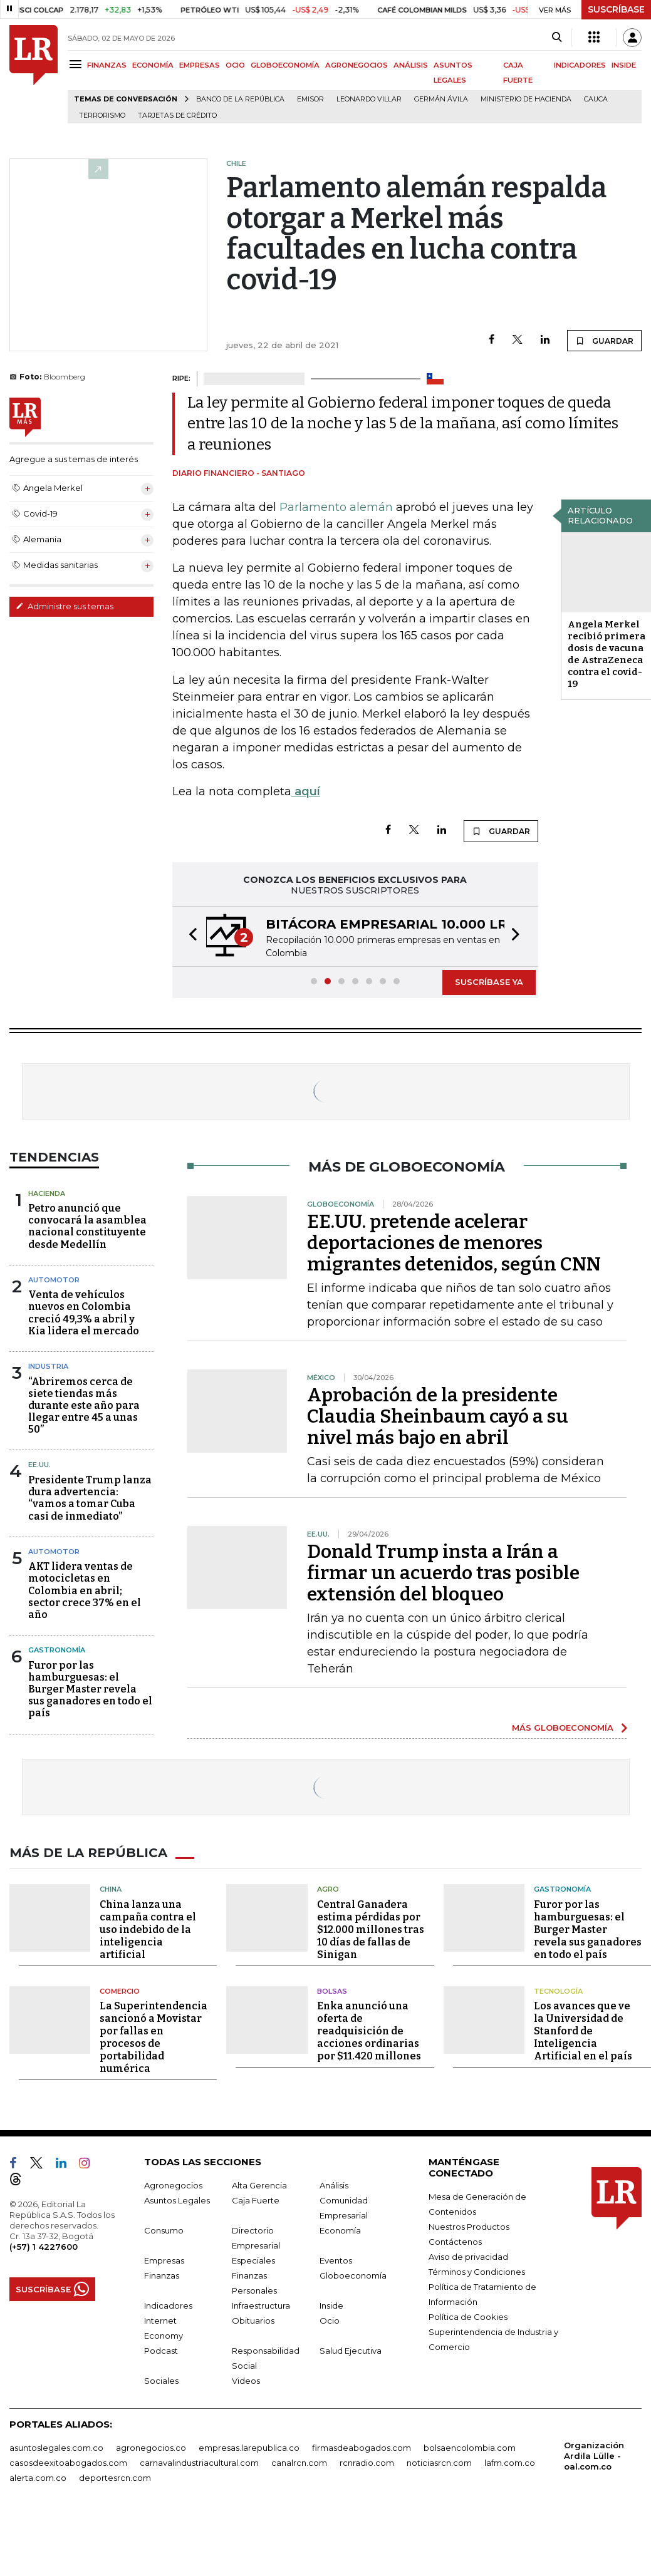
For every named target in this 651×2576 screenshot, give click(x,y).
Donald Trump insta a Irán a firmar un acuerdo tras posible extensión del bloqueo (443, 1572)
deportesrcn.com (115, 2478)
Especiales (253, 2260)
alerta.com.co (37, 2478)
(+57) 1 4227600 (43, 2247)
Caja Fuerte (255, 2200)
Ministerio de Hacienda (526, 99)
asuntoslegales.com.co (56, 2448)
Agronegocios (173, 2185)
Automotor (54, 1279)
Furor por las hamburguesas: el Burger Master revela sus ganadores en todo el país (90, 1689)
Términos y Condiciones (477, 2272)
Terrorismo (102, 115)
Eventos (336, 2260)
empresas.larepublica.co (249, 2448)
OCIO (235, 65)
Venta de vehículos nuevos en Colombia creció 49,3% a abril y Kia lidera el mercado (83, 1313)
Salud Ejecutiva (351, 2351)
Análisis (334, 2185)
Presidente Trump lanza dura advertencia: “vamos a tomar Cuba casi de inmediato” (90, 1498)
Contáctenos (455, 2242)
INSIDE (624, 65)
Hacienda (46, 1193)
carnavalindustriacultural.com (199, 2463)
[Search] (556, 37)
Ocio (330, 2321)
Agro (328, 1889)
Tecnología (558, 1991)
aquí (305, 791)
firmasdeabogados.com (361, 2448)
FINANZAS (107, 65)
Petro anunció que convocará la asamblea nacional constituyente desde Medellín (87, 1226)
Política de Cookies (468, 2317)
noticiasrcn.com (439, 2463)
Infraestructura (261, 2305)
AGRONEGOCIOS (356, 65)
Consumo (164, 2230)
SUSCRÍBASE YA (489, 982)
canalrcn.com (299, 2463)
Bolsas (332, 1991)
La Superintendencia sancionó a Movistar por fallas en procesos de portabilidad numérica (153, 2037)
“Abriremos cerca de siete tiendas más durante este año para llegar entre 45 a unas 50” (84, 1406)
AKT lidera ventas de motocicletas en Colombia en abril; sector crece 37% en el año (84, 1590)
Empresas (164, 2260)
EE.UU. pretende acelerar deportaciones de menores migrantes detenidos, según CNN (454, 1242)
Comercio (120, 1991)
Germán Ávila (441, 99)
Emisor (310, 99)
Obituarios (253, 2321)
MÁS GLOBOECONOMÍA (562, 1728)
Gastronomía (56, 1650)
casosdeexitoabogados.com (68, 2463)
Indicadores (168, 2305)
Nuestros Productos (469, 2227)
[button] (189, 936)
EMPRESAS (199, 65)
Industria (48, 1366)
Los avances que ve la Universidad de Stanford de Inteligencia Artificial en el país (583, 2031)
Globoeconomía (353, 2275)
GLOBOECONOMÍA (285, 65)
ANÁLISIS (410, 65)
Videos (246, 2381)
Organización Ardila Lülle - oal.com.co (594, 2455)
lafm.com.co (509, 2463)
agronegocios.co (151, 2448)
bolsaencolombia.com (470, 2448)
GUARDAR (604, 341)
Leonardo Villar (369, 99)
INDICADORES (580, 65)
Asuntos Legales (177, 2200)
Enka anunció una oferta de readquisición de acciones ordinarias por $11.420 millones (369, 2031)
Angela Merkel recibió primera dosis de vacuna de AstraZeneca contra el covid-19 (606, 654)
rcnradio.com (367, 2463)
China (111, 1889)
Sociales (161, 2381)
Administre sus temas (64, 606)
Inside (331, 2305)
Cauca (596, 99)
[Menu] (77, 64)
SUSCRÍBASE (616, 9)
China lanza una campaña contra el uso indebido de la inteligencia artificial (148, 1929)
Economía (340, 2230)
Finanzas (161, 2275)
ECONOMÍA (153, 65)
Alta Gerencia (259, 2185)
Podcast (161, 2351)
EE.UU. (39, 1464)
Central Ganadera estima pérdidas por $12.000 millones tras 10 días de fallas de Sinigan (370, 1929)
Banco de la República (240, 99)
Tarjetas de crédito (177, 115)
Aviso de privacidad (468, 2257)
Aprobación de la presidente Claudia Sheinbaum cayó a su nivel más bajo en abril (437, 1416)
